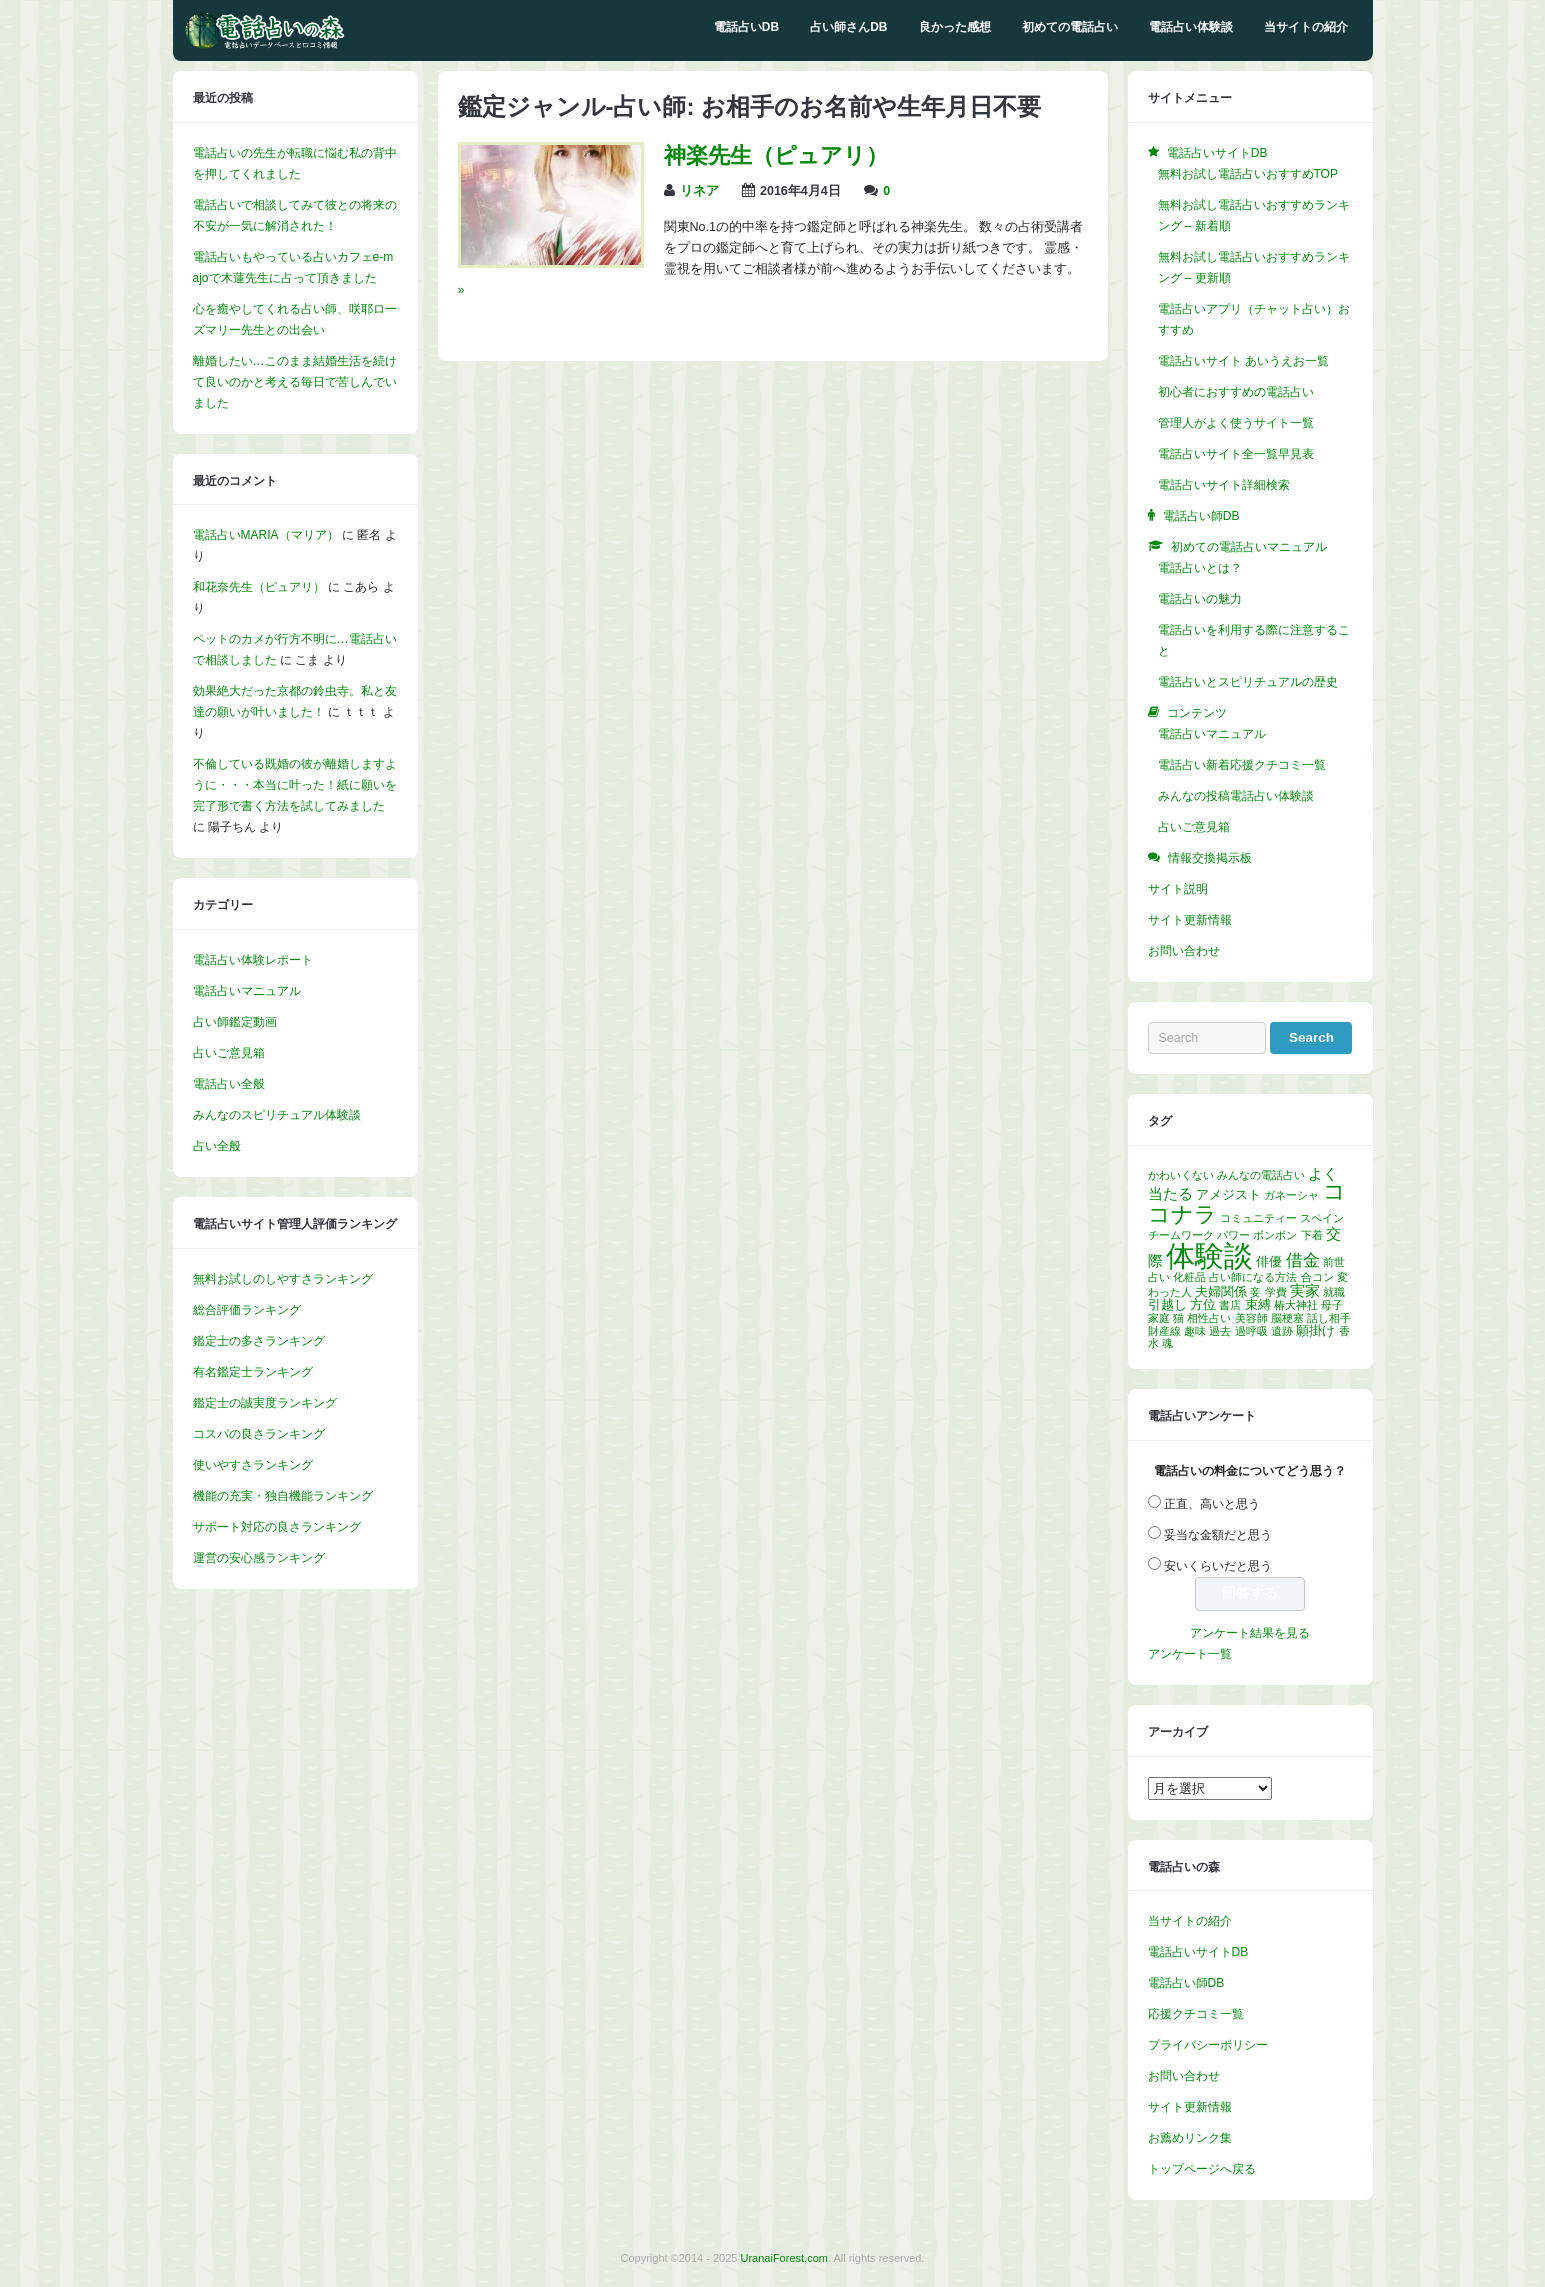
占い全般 (217, 1146)
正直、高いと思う (1212, 1504)
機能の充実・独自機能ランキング (283, 1496)
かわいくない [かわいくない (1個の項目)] (1181, 1175)
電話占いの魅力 (1200, 599)
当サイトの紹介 (1306, 27)
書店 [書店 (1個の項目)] (1230, 1305)
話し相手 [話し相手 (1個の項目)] (1329, 1318)
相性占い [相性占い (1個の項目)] (1209, 1318)
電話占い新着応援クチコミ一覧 (1242, 765)
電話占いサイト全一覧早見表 (1236, 454)
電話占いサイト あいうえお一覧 (1243, 361)
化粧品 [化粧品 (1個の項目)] (1189, 1277)
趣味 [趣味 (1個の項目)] (1195, 1331)
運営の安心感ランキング (259, 1558)
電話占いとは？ (1200, 568)
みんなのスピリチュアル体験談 (277, 1115)
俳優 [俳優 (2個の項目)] (1269, 1261)
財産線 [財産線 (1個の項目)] (1164, 1331)
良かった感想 (955, 27)
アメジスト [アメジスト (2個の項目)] (1228, 1194)
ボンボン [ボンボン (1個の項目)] (1275, 1235)
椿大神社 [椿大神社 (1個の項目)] (1296, 1305)
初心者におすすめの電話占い (1236, 392)
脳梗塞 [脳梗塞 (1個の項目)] (1287, 1318)
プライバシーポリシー (1208, 2045)
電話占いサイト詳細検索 (1224, 485)
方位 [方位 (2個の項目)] (1203, 1304)
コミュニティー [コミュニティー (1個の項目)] (1258, 1218)
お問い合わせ (1184, 951)
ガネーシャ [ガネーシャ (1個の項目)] (1291, 1195)
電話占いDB (746, 27)
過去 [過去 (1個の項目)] (1220, 1331)
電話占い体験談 (1191, 27)
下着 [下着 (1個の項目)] (1312, 1235)
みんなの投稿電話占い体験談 (1236, 796)
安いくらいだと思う (1218, 1566)
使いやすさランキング (253, 1465)
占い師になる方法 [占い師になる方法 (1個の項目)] (1253, 1277)
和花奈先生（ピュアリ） (259, 587)
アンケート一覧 (1190, 1654)
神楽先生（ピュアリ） (776, 155)
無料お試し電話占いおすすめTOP (1248, 174)
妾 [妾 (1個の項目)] (1255, 1292)
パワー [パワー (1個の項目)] (1233, 1235)
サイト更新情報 (1190, 920)
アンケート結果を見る (1250, 1633)
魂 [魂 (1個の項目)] (1167, 1343)
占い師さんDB (848, 27)
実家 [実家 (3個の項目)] (1305, 1290)
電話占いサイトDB (1198, 1952)
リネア (699, 191)
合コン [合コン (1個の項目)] (1317, 1277)
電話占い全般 (229, 1084)
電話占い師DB (1186, 1983)
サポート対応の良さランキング (277, 1527)
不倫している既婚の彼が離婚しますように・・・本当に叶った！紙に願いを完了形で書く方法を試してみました (295, 785)
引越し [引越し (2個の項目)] (1167, 1304)
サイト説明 (1178, 889)
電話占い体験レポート (253, 960)
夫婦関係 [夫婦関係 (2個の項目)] (1221, 1291)
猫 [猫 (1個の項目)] (1178, 1318)
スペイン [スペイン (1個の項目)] (1322, 1218)
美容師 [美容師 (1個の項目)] (1251, 1318)
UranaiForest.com (784, 2258)
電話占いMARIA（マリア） (266, 535)
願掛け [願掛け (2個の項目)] (1315, 1330)
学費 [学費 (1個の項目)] (1276, 1292)
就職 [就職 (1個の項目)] (1334, 1292)
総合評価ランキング (247, 1310)
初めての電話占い (1070, 27)
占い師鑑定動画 (235, 1022)
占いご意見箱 (229, 1053)
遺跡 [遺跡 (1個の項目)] (1282, 1331)
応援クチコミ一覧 (1196, 2014)
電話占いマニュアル (247, 991)
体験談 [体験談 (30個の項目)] (1209, 1255)
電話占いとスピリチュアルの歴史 (1248, 682)
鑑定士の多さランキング (259, 1341)
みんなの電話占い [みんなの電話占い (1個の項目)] (1261, 1175)
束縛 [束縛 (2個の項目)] (1258, 1304)
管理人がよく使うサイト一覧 (1236, 423)
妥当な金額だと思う (1218, 1535)
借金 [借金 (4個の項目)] (1303, 1260)
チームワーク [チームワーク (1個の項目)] (1181, 1235)
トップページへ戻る (1202, 2169)
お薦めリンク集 (1190, 2138)
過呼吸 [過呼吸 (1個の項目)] (1251, 1331)
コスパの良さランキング (259, 1434)
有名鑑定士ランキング (253, 1372)
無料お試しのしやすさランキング (283, 1279)
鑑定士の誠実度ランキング (265, 1403)
